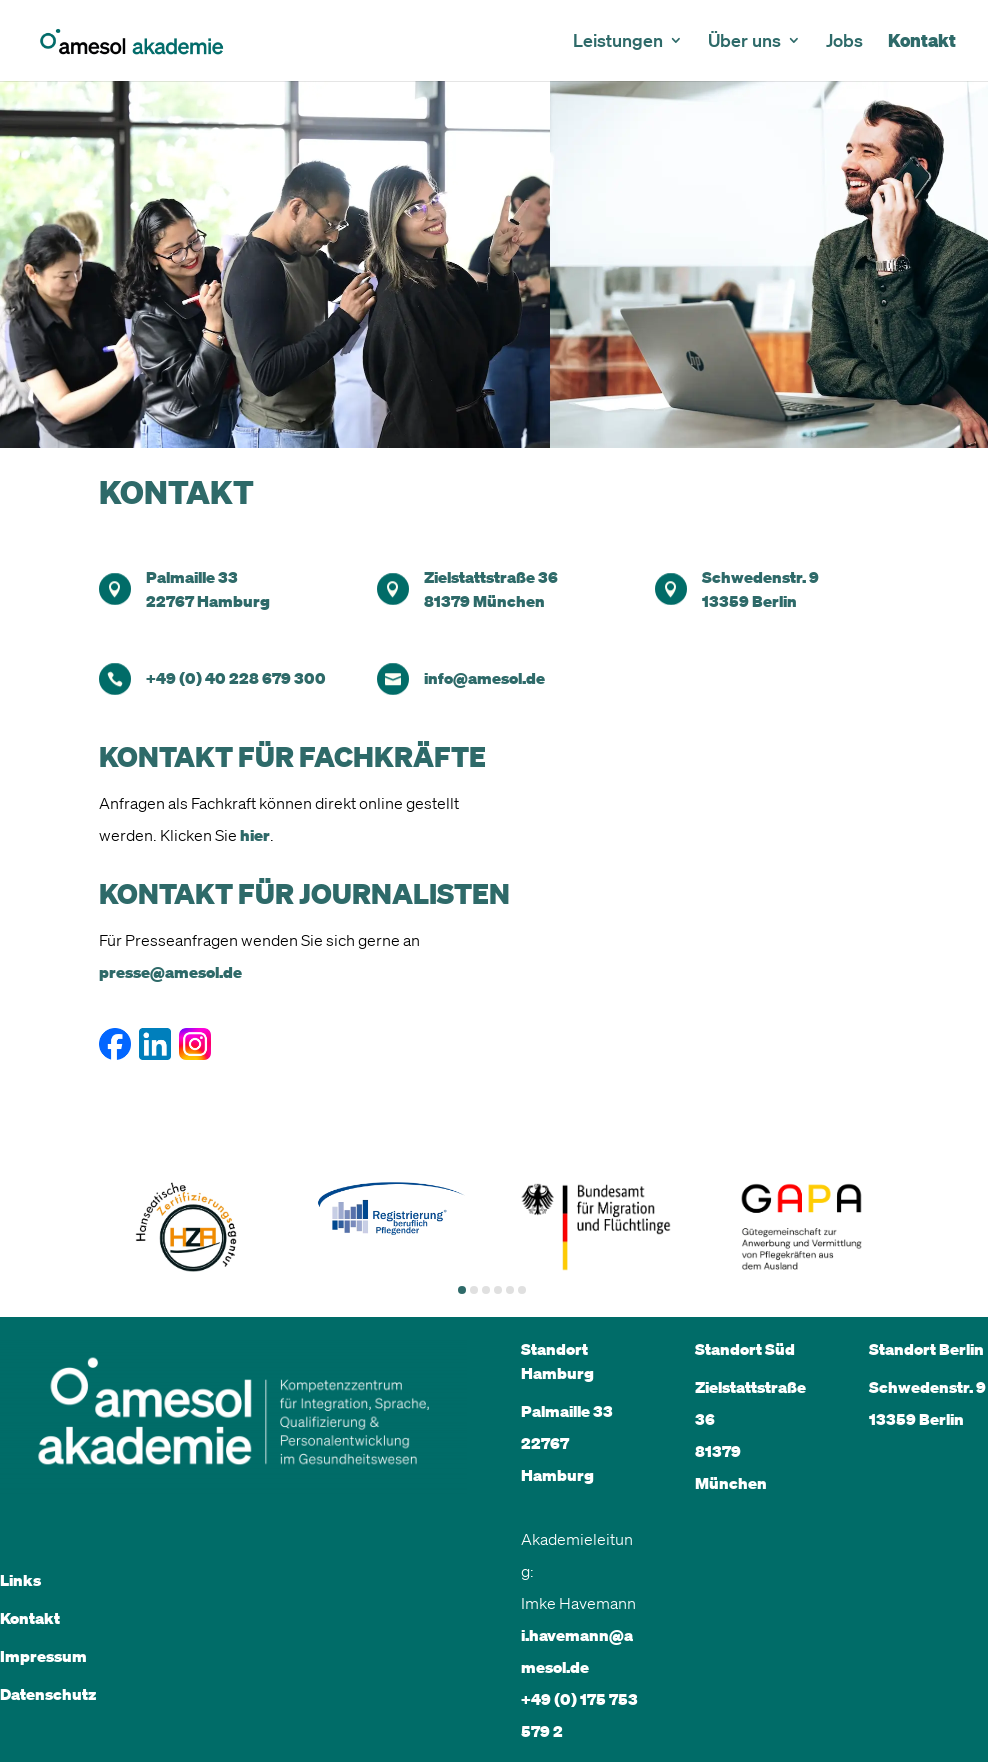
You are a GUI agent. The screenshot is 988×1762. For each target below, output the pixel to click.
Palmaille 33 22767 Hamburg (567, 1443)
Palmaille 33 (192, 577)
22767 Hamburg (208, 601)
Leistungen (618, 42)
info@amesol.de (484, 678)
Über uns (744, 42)
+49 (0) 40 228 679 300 (236, 678)
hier (255, 835)
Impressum (43, 1656)
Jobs (844, 42)
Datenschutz (48, 1694)
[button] (462, 1290)
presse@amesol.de (170, 972)
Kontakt (922, 43)
